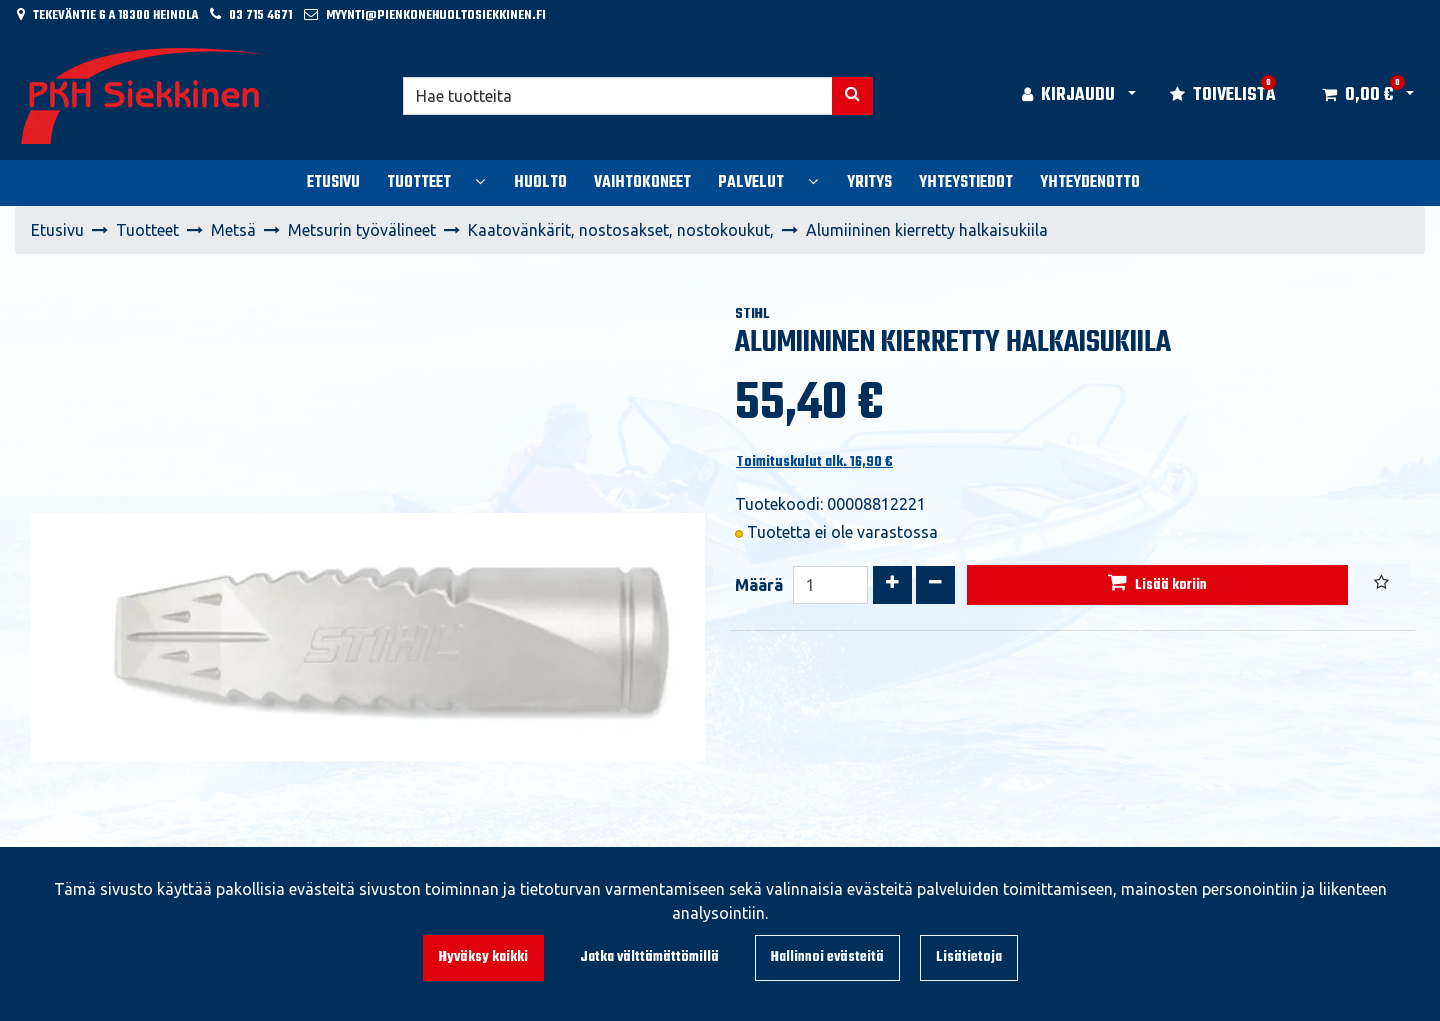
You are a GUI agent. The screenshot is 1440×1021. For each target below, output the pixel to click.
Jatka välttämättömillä (649, 957)
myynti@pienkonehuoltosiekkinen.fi (436, 15)
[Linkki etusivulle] (146, 96)
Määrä (759, 585)
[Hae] (618, 96)
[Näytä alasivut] (480, 181)
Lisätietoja (969, 957)
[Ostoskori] (1357, 96)
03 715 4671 (260, 15)
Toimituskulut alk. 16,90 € (814, 462)
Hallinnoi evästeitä (827, 957)
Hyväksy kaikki (483, 957)
